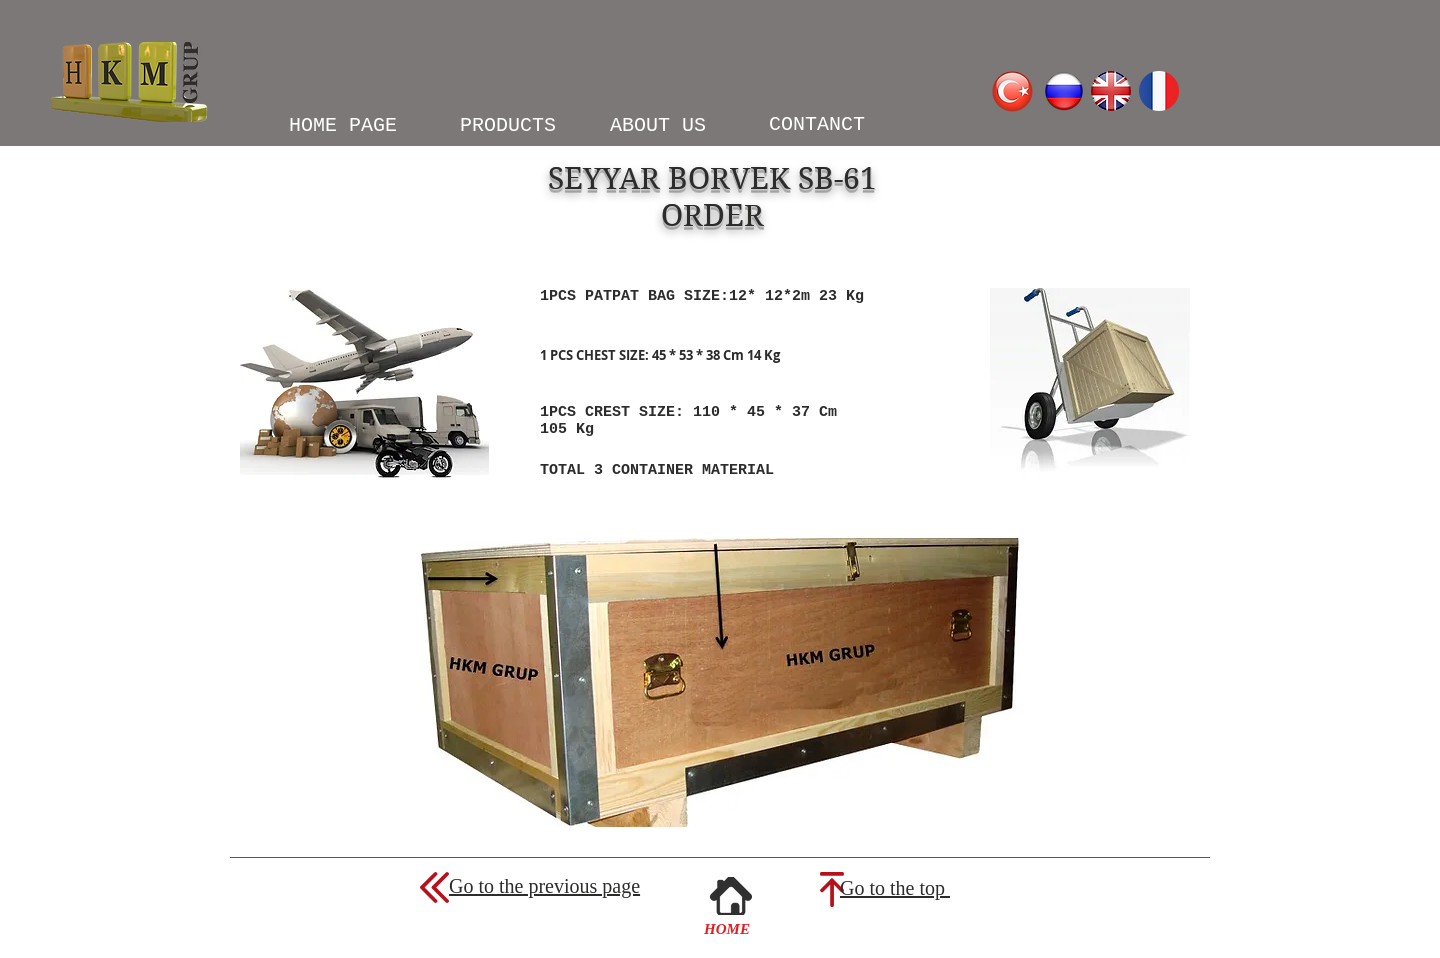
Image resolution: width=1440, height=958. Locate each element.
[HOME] (727, 929)
